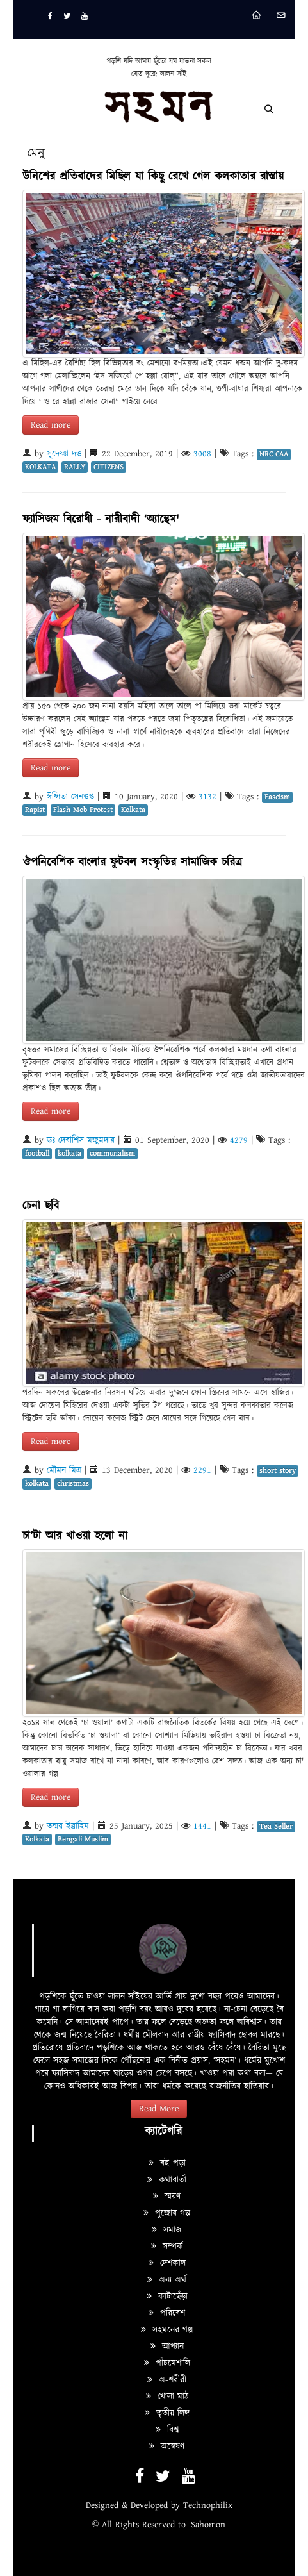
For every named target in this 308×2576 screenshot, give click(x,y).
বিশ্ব (167, 2429)
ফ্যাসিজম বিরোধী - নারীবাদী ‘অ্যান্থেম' (100, 519)
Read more (50, 425)
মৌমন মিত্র (64, 1470)
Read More (159, 2108)
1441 (202, 1826)
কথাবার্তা (166, 2179)
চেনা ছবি (40, 1206)
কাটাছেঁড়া (167, 2296)
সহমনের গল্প (167, 2329)
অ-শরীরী (166, 2379)
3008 (202, 453)
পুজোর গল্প (166, 2213)
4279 (239, 1140)
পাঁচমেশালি (167, 2363)
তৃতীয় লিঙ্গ (167, 2413)
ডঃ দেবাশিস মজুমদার (81, 1140)
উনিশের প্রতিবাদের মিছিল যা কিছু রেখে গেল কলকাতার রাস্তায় (153, 177)
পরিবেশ (167, 2313)
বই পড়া (167, 2163)
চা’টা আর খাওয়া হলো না (74, 1536)
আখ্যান (167, 2346)
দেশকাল (167, 2263)
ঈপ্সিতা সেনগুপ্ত (70, 796)
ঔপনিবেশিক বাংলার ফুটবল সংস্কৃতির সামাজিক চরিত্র (132, 862)
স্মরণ (167, 2196)
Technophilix (207, 2505)
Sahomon (208, 2524)
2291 (202, 1470)
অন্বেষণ (166, 2446)
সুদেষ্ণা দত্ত (64, 453)
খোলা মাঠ (167, 2396)
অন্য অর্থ (166, 2279)
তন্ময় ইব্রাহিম (68, 1826)
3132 (207, 796)
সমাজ (167, 2229)
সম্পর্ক (167, 2246)
